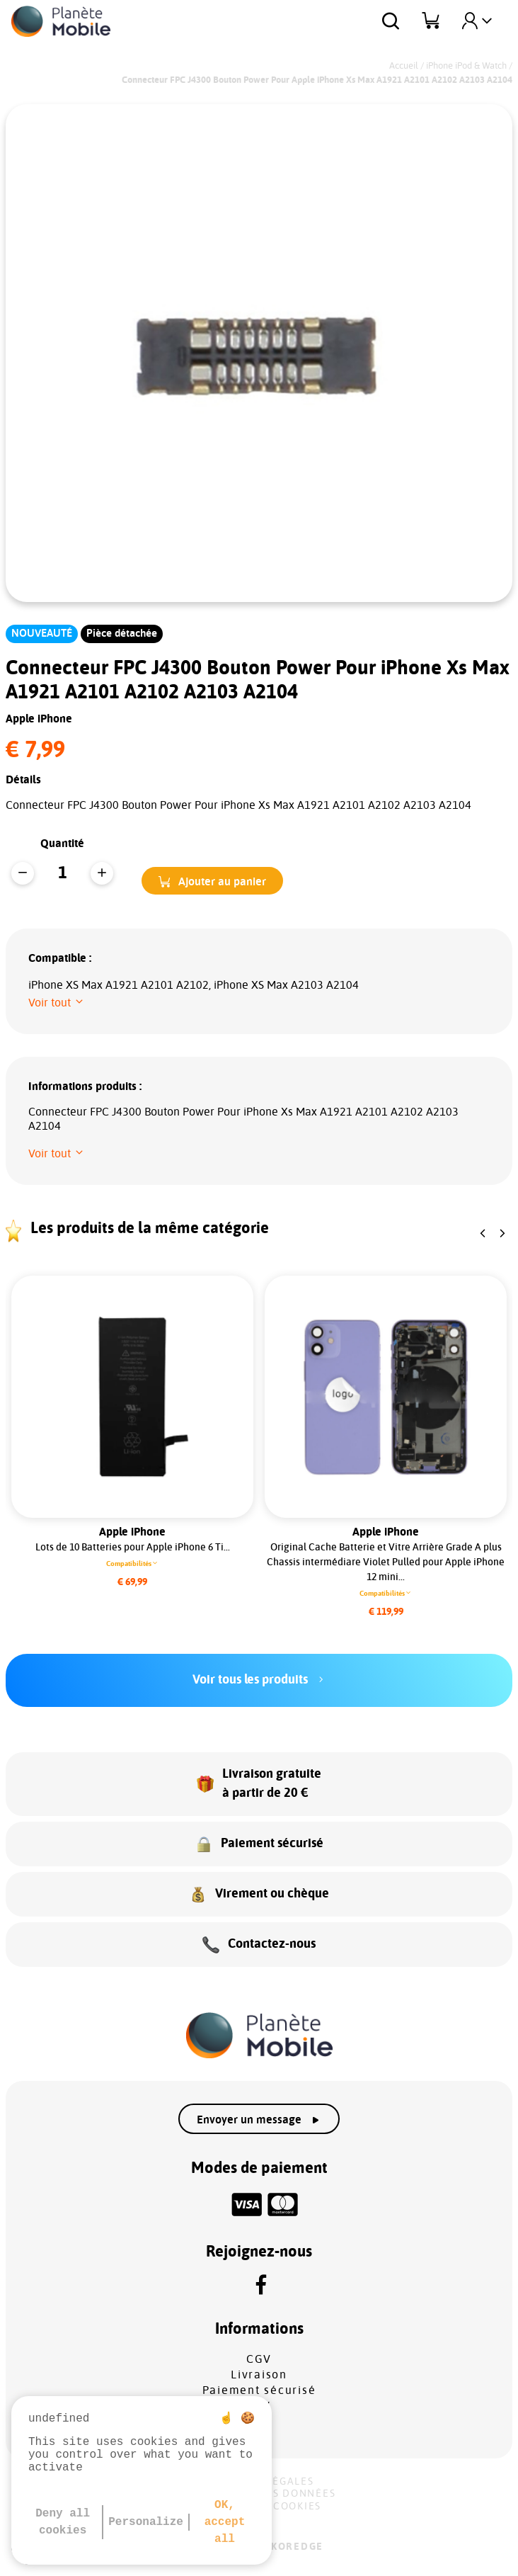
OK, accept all (225, 2522)
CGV (259, 2359)
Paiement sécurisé (259, 2390)
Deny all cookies (62, 2522)
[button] (212, 881)
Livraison (259, 2375)
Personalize (145, 2522)
